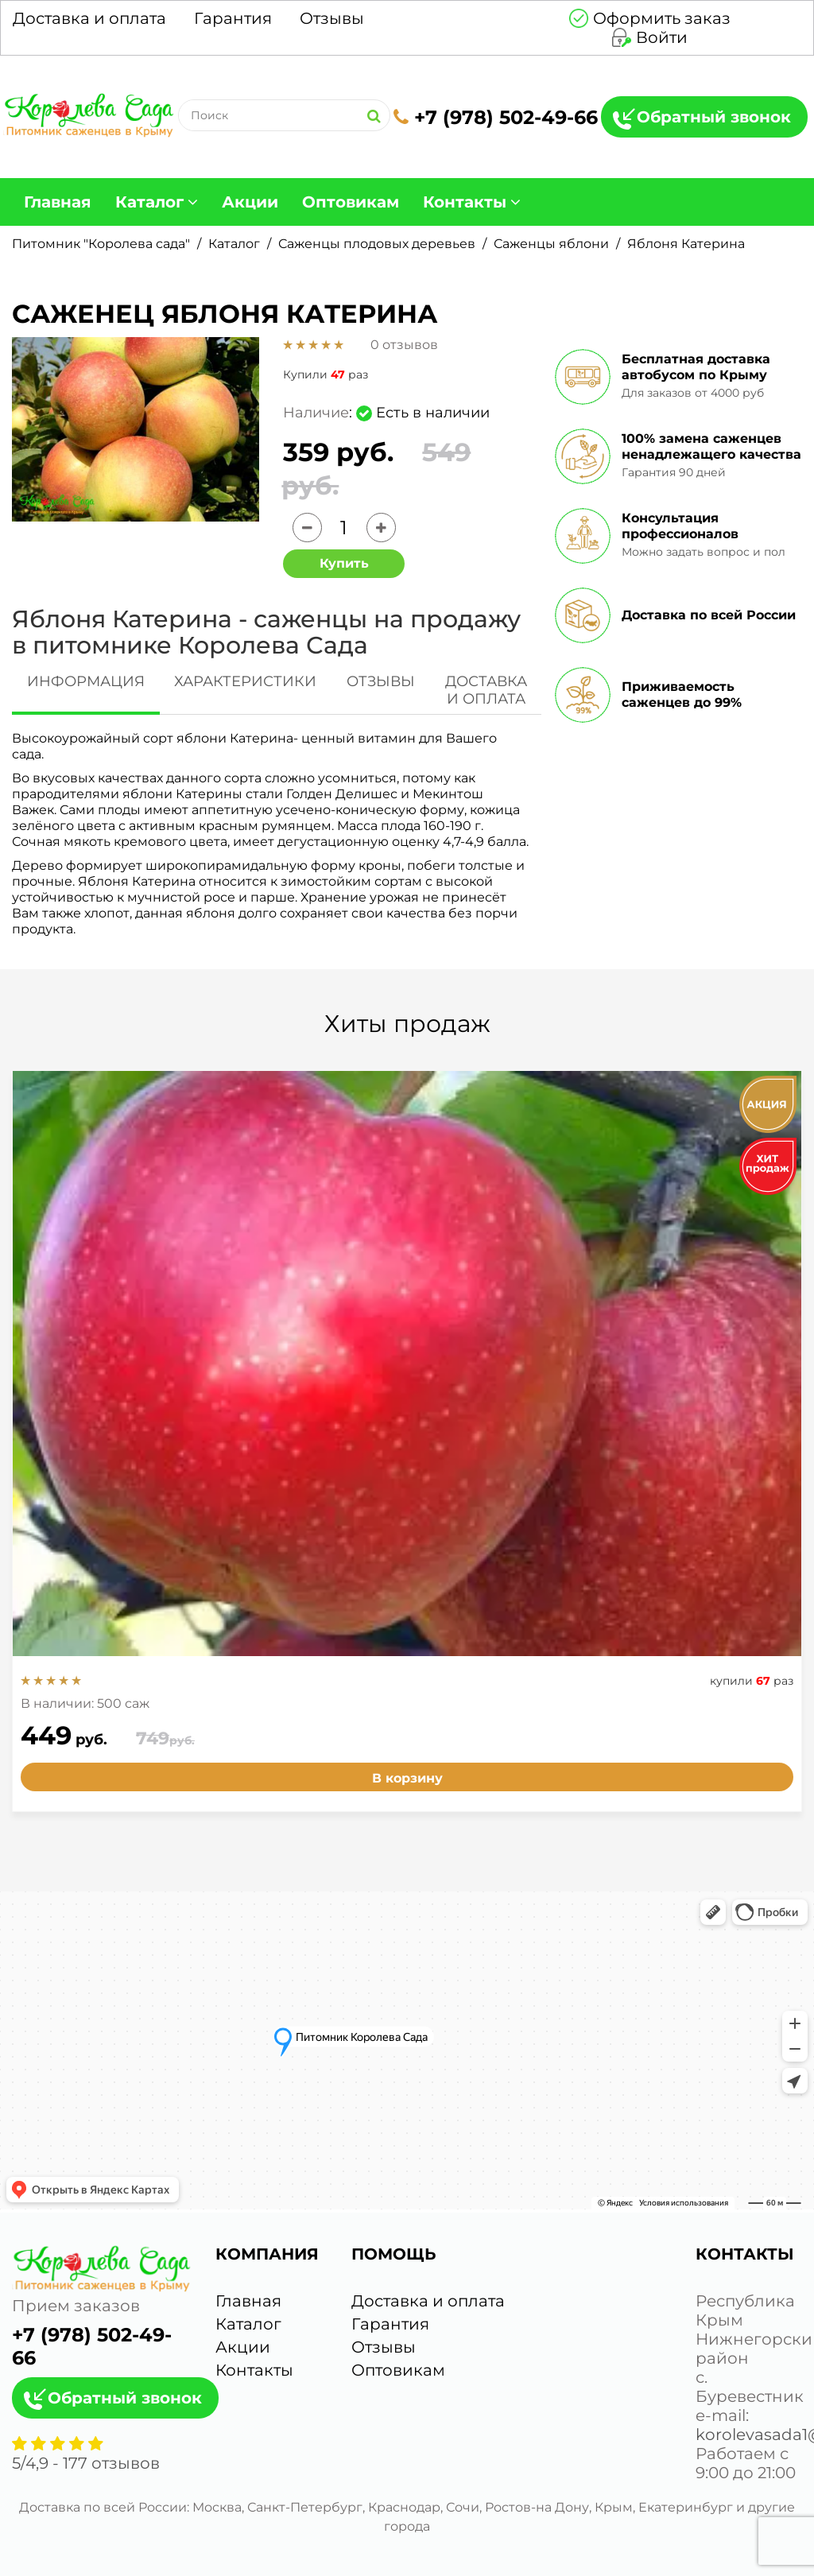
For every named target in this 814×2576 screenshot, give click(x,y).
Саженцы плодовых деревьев (376, 243)
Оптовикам (350, 201)
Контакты (464, 201)
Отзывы (332, 18)
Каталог (149, 201)
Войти (662, 37)
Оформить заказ (662, 18)
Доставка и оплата (89, 18)
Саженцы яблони (551, 243)
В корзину (407, 1778)
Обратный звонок (714, 116)
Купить (344, 563)
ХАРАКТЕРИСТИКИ (245, 681)
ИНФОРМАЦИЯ (86, 681)
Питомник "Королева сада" (101, 243)
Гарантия (233, 18)
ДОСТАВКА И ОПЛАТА (486, 690)
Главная (57, 201)
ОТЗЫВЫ (381, 681)
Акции (250, 201)
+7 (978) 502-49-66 (495, 117)
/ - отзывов (86, 2463)
